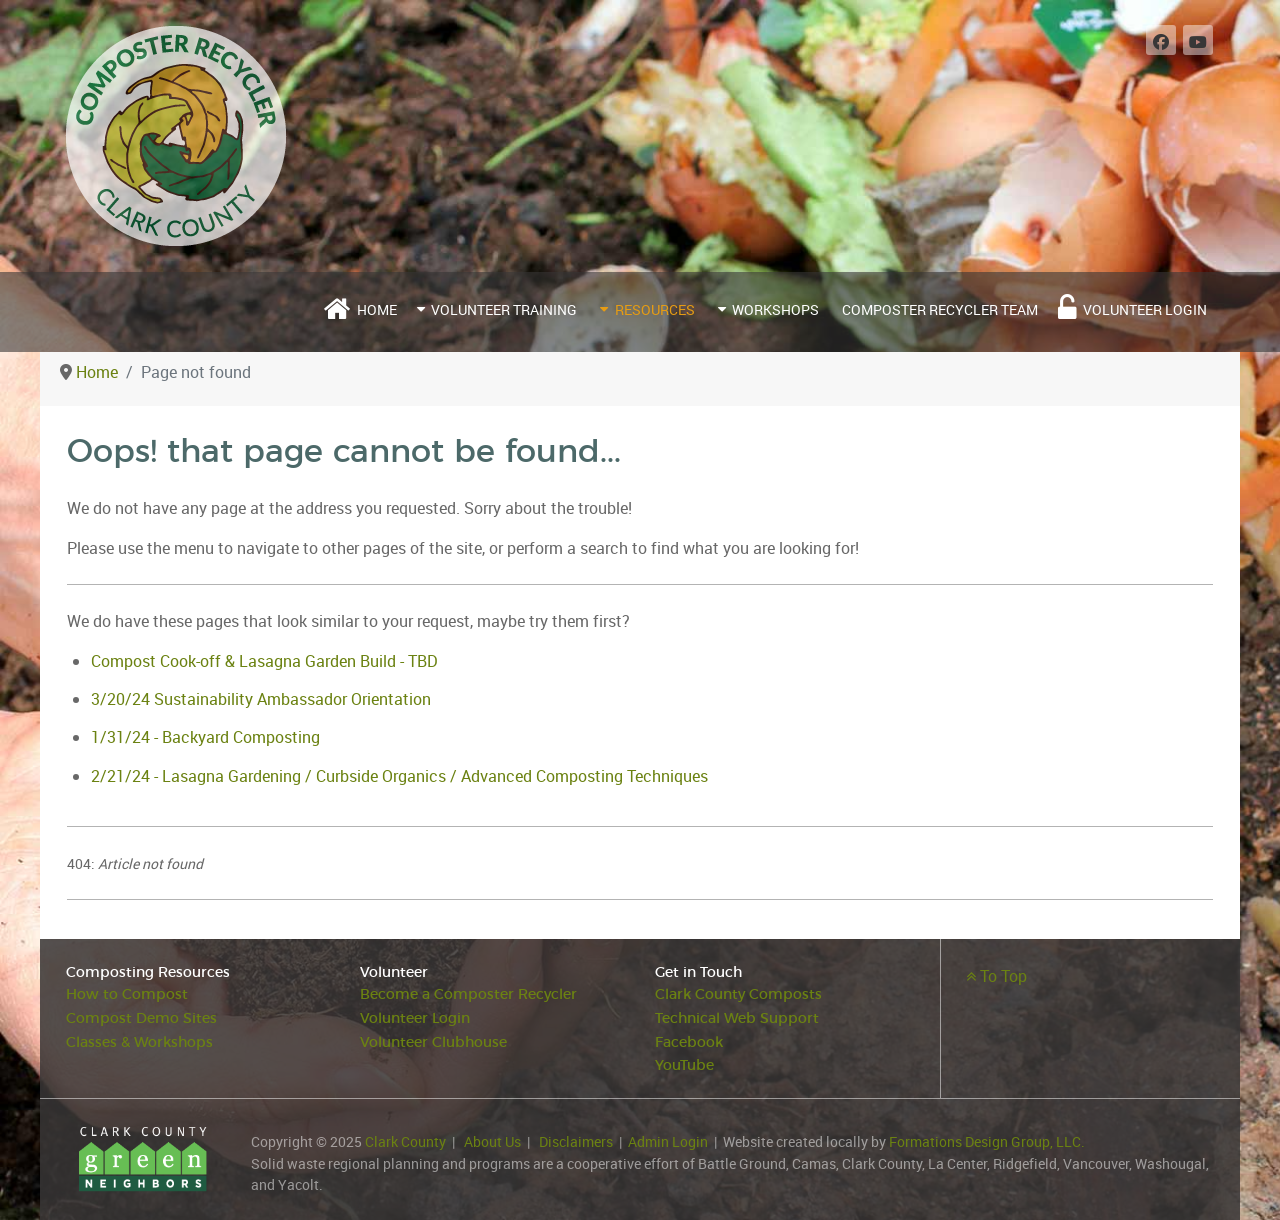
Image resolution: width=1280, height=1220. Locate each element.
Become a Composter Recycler (468, 994)
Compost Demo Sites (141, 1018)
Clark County (405, 1141)
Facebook (689, 1042)
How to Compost (127, 994)
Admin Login (668, 1141)
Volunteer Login (415, 1018)
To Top (996, 976)
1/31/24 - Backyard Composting (205, 737)
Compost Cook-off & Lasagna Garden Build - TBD (264, 661)
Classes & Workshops (139, 1042)
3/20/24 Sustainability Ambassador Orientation (261, 699)
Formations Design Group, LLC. (987, 1141)
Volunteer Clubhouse (433, 1042)
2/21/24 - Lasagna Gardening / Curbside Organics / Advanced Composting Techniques (399, 776)
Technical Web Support (737, 1018)
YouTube (684, 1065)
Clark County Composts (738, 994)
